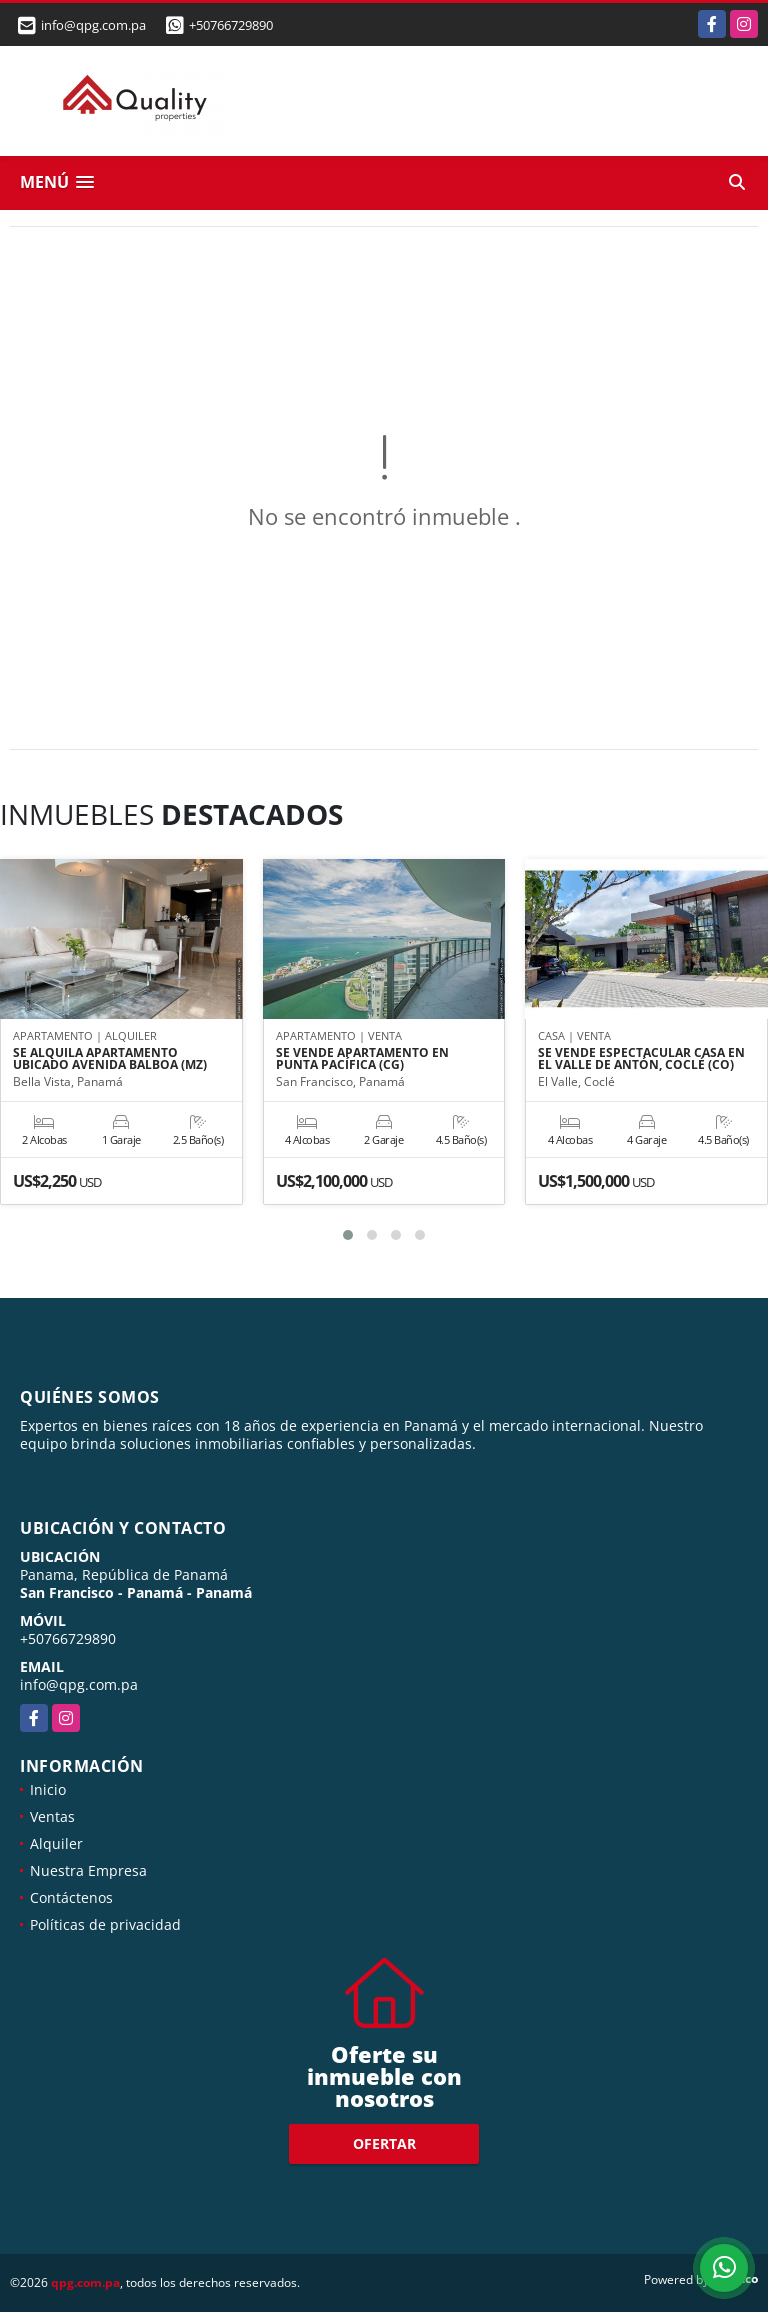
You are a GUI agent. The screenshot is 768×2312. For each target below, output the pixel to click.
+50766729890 (231, 25)
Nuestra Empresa (88, 1870)
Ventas (52, 1816)
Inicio (48, 1789)
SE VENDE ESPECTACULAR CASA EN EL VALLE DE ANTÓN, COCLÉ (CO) (641, 1059)
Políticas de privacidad (105, 1924)
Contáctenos (71, 1897)
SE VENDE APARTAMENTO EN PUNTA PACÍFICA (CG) (362, 1059)
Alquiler (56, 1843)
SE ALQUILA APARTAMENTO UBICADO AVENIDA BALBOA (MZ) (110, 1059)
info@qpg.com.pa (79, 1684)
